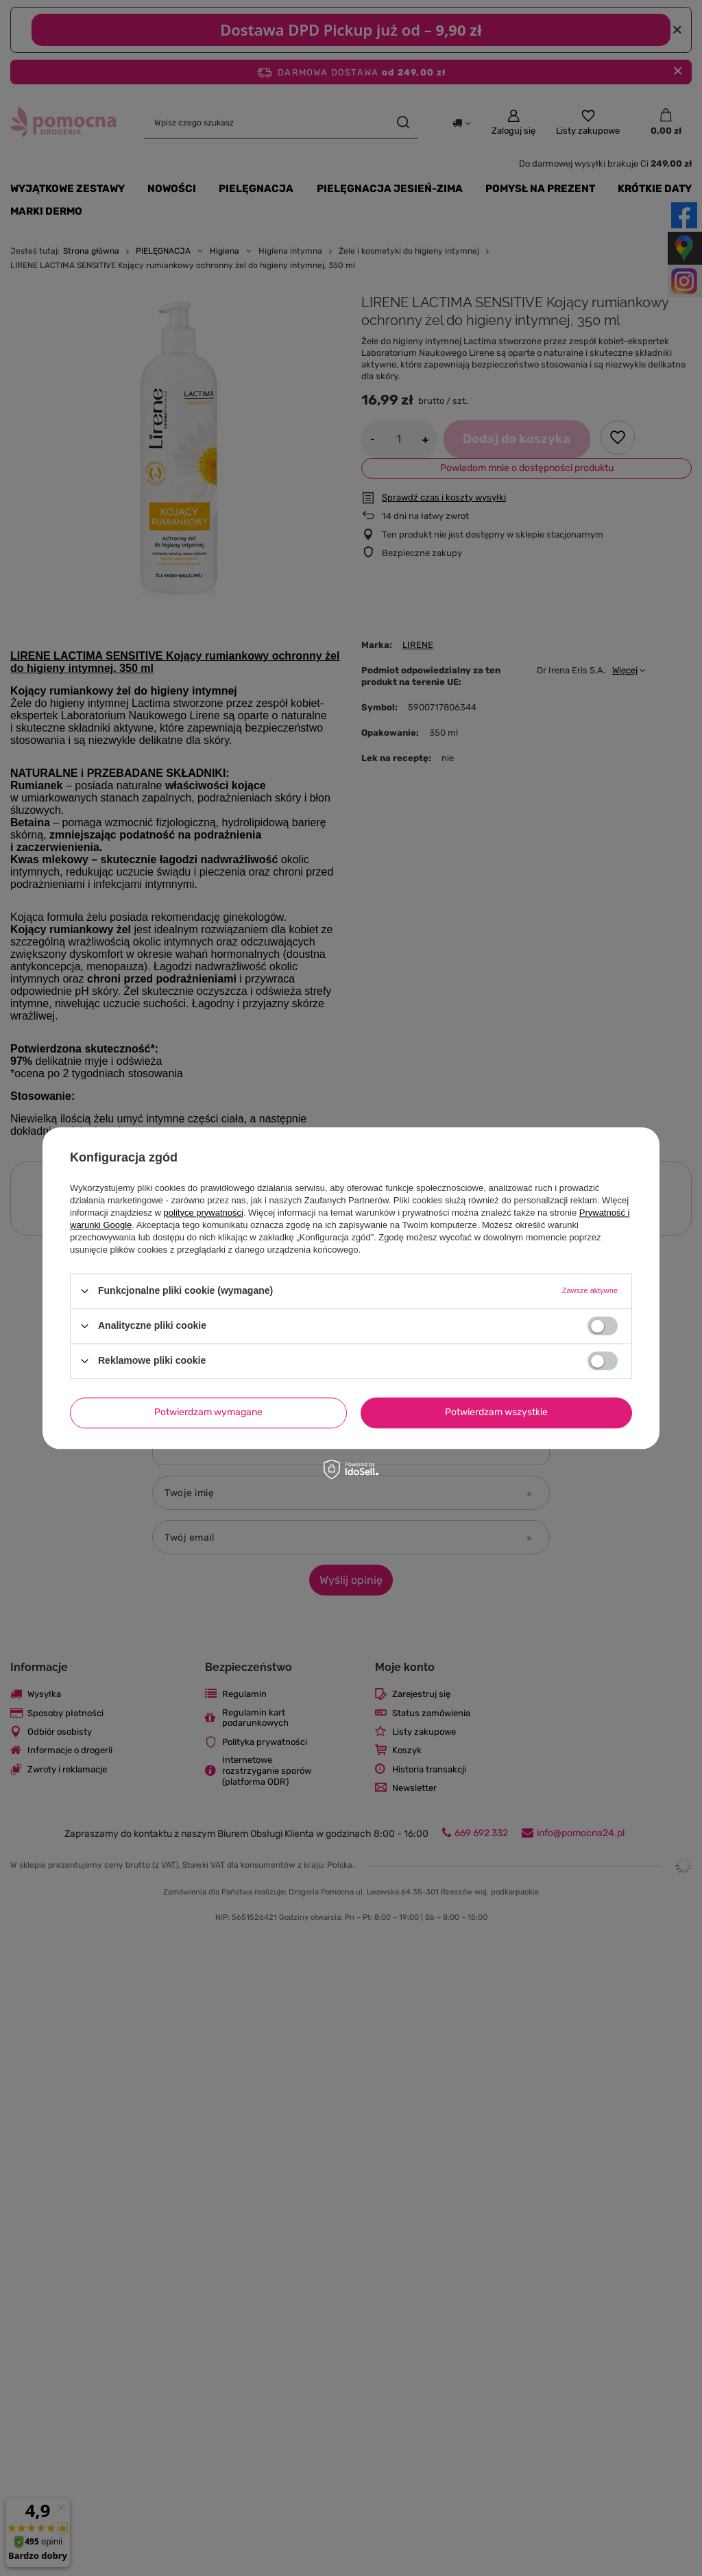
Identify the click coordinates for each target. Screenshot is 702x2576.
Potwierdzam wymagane (208, 1412)
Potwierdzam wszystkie (496, 1412)
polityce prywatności (203, 1212)
